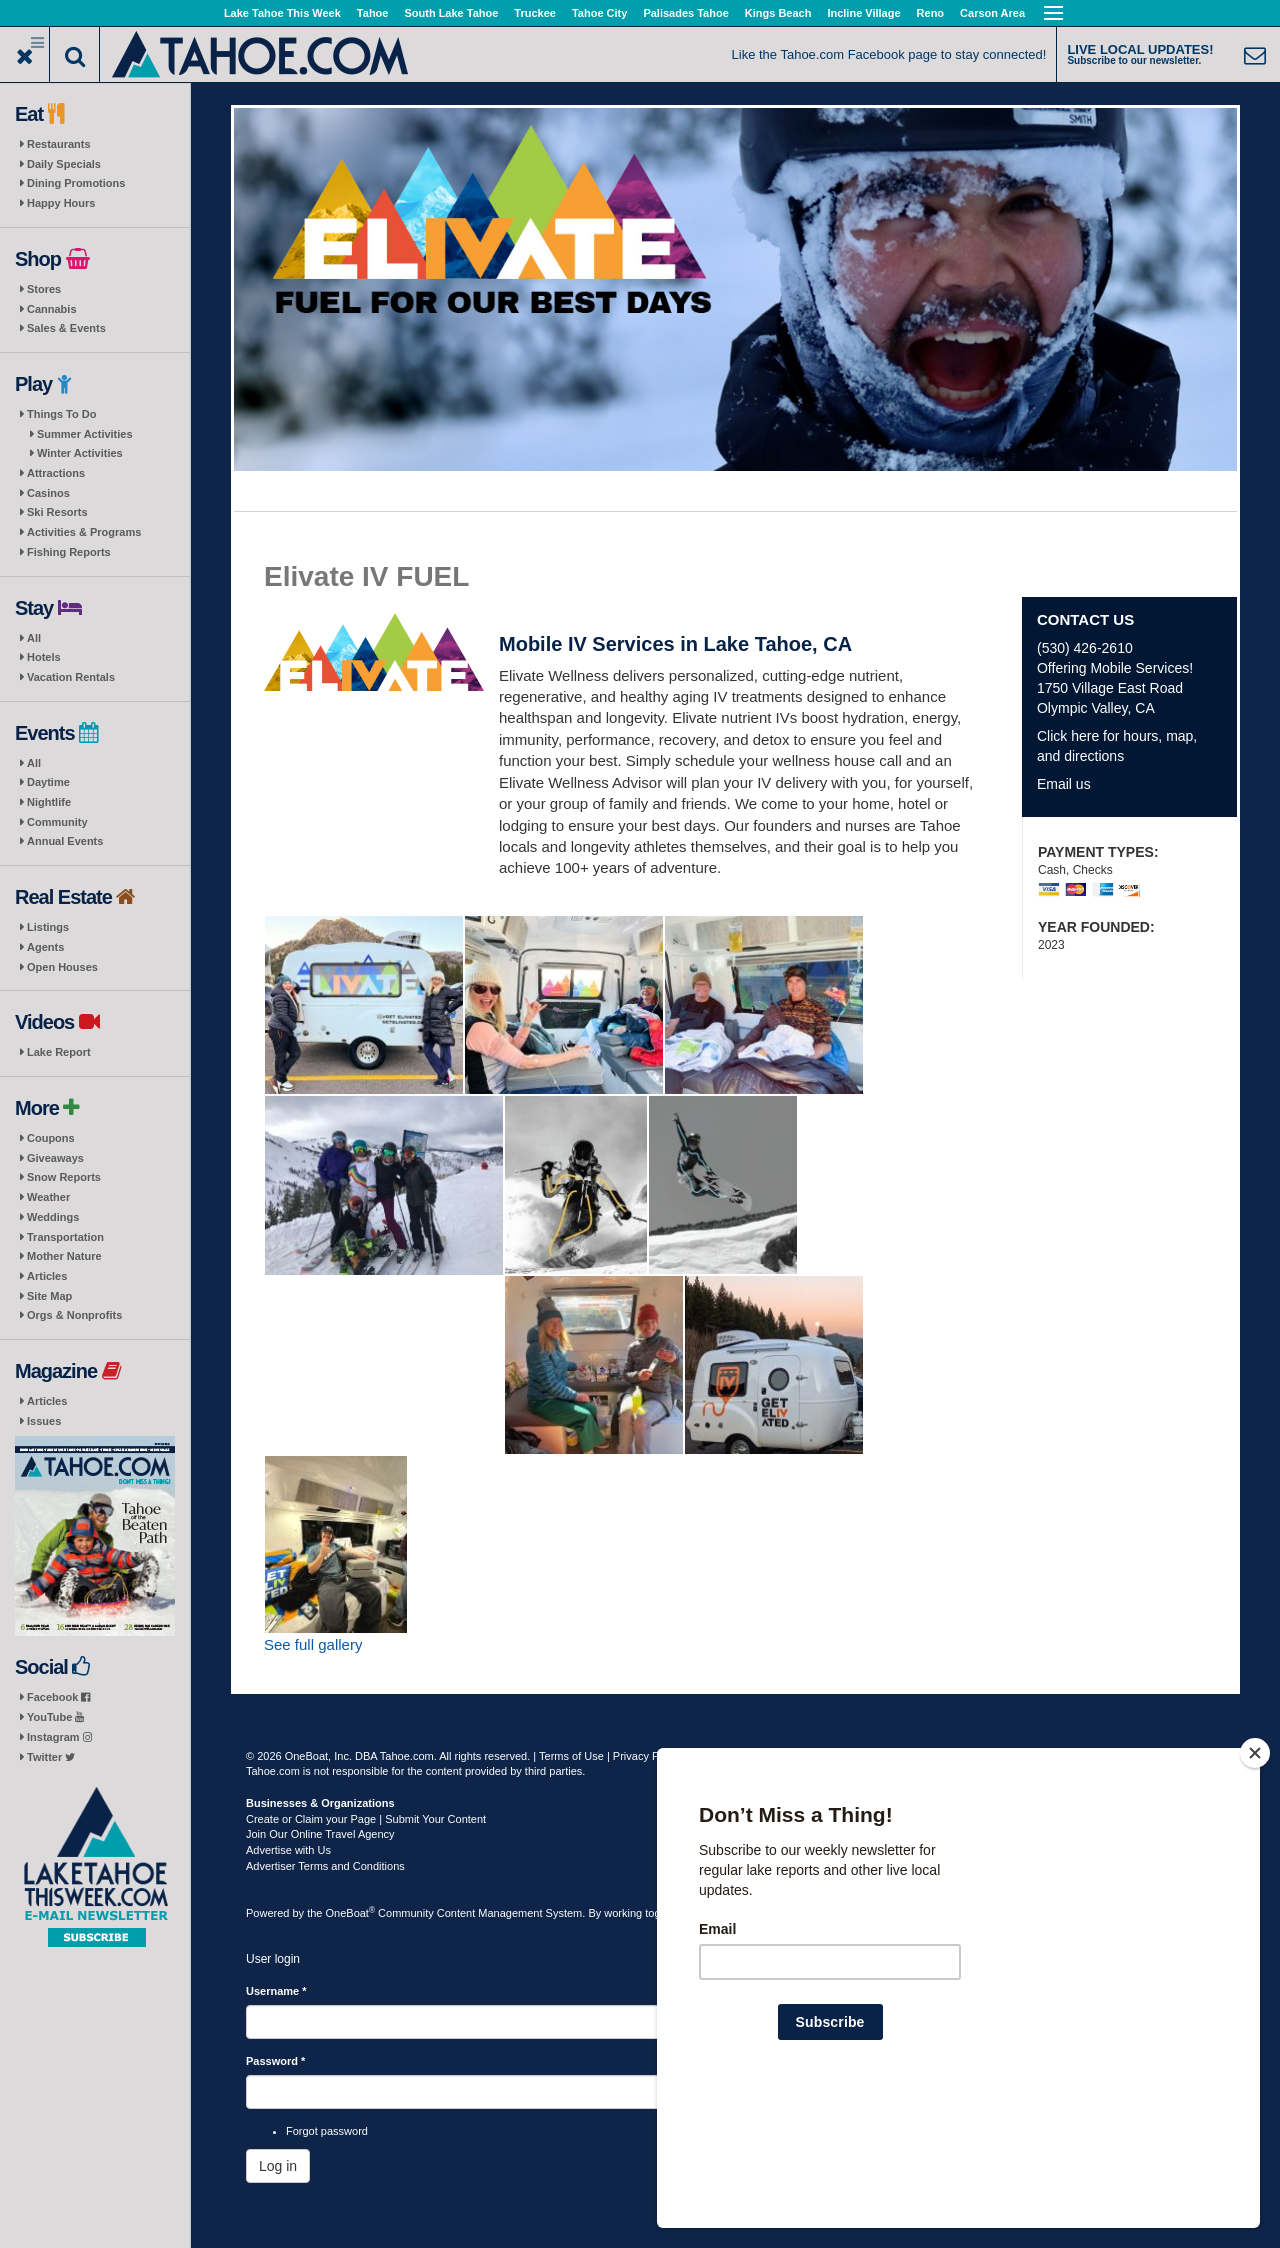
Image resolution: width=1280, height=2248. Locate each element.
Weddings (53, 1217)
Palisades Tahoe (685, 13)
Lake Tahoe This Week (282, 13)
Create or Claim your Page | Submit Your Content (366, 1819)
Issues (44, 1421)
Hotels (44, 657)
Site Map (49, 1296)
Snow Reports (64, 1177)
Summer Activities (85, 434)
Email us (1064, 784)
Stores (44, 289)
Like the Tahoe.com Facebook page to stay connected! (889, 54)
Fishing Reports (69, 552)
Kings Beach (778, 13)
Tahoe (373, 13)
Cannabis (52, 309)
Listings (48, 927)
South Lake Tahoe (451, 13)
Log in (278, 2166)
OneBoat (351, 1913)
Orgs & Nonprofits (74, 1315)
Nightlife (49, 802)
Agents (45, 947)
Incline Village (863, 13)
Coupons (51, 1138)
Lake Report (59, 1052)
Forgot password (327, 2131)
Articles (47, 1276)
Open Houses (62, 967)
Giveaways (55, 1158)
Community (57, 822)
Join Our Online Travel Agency (320, 1834)
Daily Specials (64, 164)
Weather (48, 1197)
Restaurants (59, 144)
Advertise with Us (288, 1850)
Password (275, 2061)
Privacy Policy (647, 1756)
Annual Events (65, 841)
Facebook (58, 1697)
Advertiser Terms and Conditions (325, 1866)
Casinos (48, 493)
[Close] (1255, 1882)
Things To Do (61, 414)
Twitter (51, 1757)
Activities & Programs (84, 532)
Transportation (65, 1237)
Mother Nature (64, 1256)
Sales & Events (66, 328)
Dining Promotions (76, 183)
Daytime (48, 782)
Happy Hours (61, 203)
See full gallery (313, 1644)
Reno (931, 13)
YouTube (55, 1717)
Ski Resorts (57, 512)
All (34, 638)
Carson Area (992, 13)
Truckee (535, 13)
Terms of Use (571, 1756)
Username (276, 1991)
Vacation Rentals (71, 677)
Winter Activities (80, 453)
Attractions (56, 473)
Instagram (59, 1737)
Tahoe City (599, 13)
